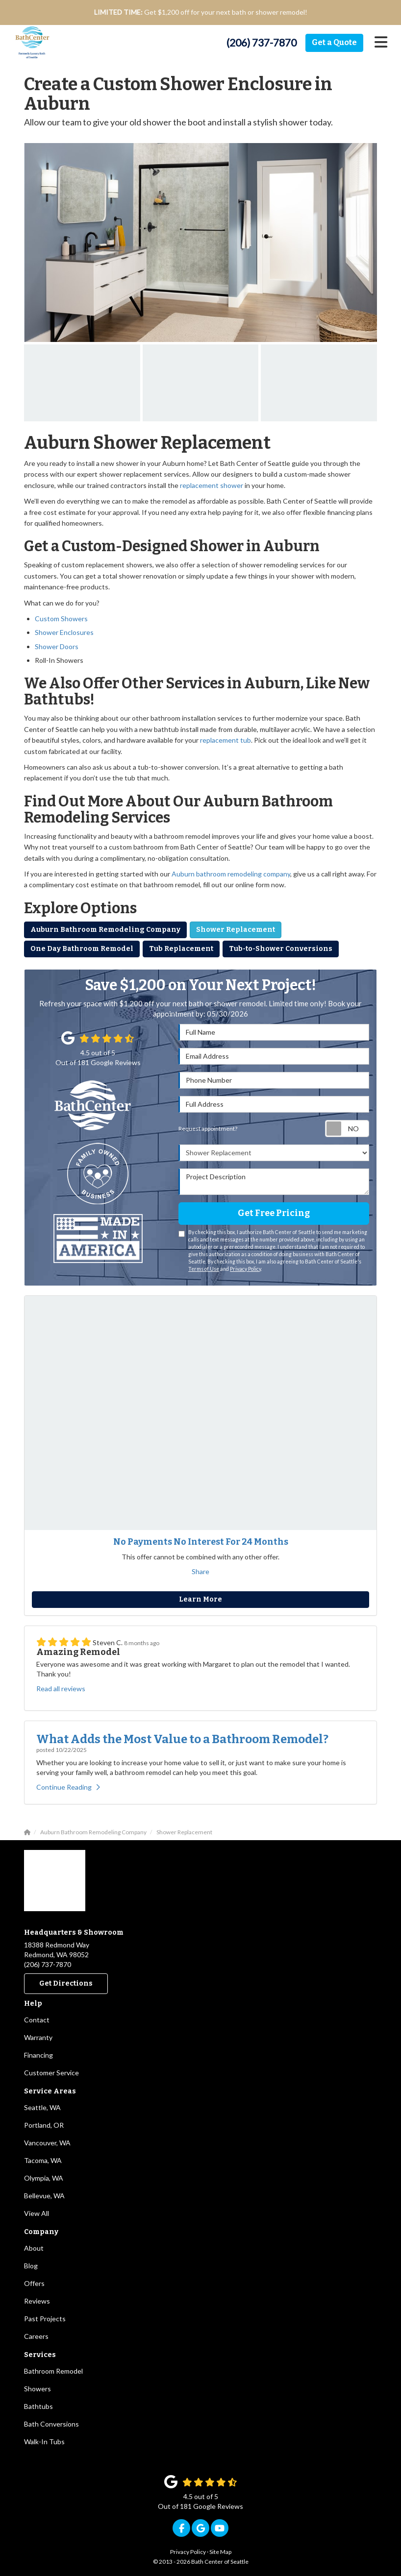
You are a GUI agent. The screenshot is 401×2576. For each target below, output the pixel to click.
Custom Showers (61, 618)
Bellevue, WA (44, 2195)
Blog (31, 2265)
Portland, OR (44, 2125)
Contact (37, 2020)
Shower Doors (56, 646)
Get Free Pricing (274, 1213)
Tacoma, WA (43, 2160)
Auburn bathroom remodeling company (231, 874)
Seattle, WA (42, 2107)
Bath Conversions (51, 2424)
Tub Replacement (181, 949)
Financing (38, 2055)
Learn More (200, 1599)
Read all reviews (60, 1688)
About (34, 2248)
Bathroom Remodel (53, 2371)
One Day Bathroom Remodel (81, 949)
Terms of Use (203, 1269)
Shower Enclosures (64, 632)
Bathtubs (38, 2406)
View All (36, 2213)
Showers (37, 2388)
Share (200, 1571)
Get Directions (66, 1983)
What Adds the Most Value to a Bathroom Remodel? (182, 1739)
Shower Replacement (235, 929)
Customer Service (51, 2072)
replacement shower (211, 485)
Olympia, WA (43, 2178)
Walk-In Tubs (44, 2441)
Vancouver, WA (47, 2143)
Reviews (37, 2301)
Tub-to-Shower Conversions (280, 949)
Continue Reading (68, 1787)
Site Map (220, 2551)
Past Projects (45, 2318)
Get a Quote (334, 42)
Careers (36, 2336)
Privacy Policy (245, 1269)
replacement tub (225, 740)
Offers (34, 2283)
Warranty (38, 2037)
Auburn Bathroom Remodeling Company (105, 929)
